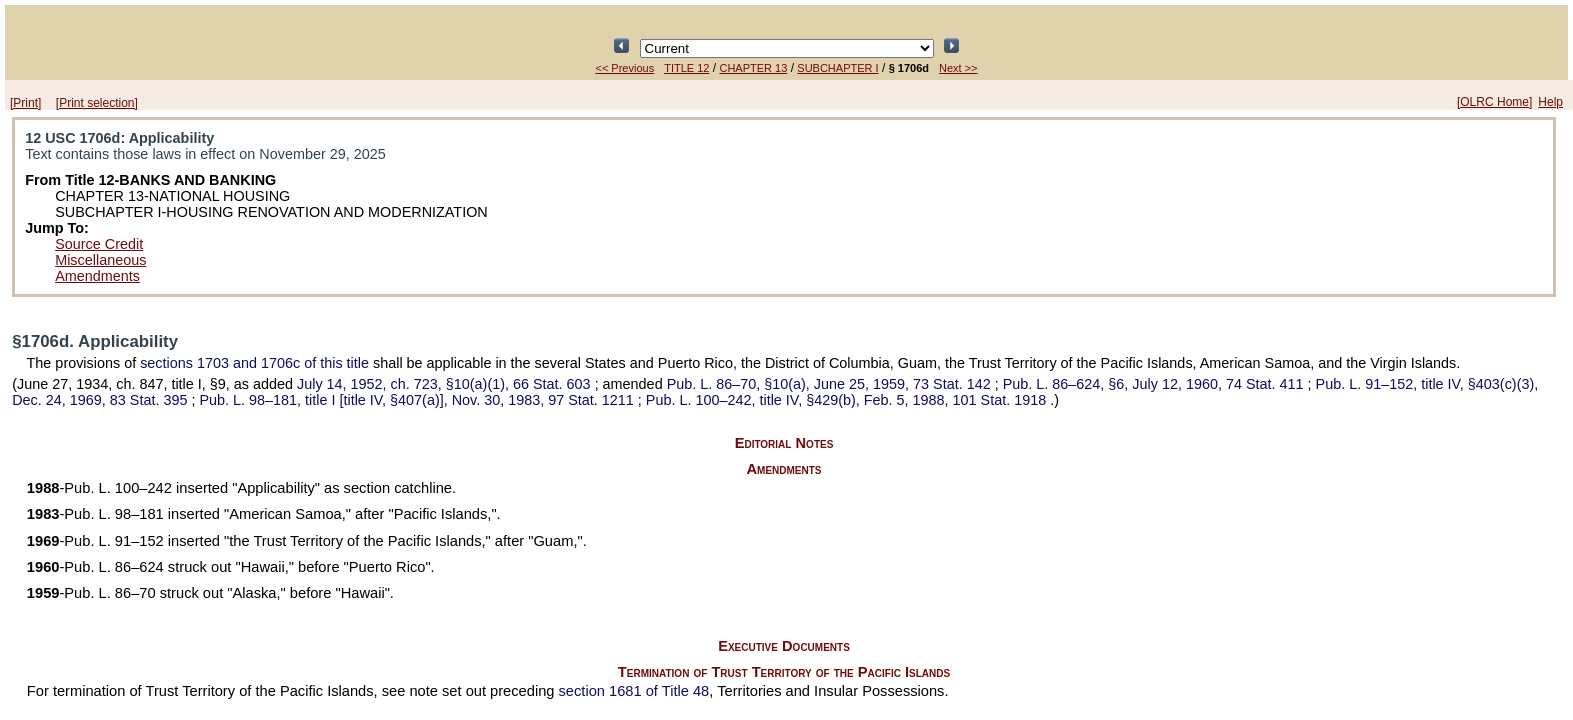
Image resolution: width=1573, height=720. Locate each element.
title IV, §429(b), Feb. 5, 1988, (848, 400)
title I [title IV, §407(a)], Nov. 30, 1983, (418, 400)
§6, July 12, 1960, (1155, 384)
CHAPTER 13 (753, 68)
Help (1550, 102)
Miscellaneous (100, 260)
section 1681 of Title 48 (634, 691)
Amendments (97, 276)
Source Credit (99, 244)
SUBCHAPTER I (837, 68)
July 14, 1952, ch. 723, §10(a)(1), (446, 384)
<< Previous (624, 68)
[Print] (25, 103)
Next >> (958, 68)
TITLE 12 (686, 68)
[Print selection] (97, 103)
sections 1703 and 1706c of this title (254, 363)
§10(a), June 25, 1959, (831, 384)
